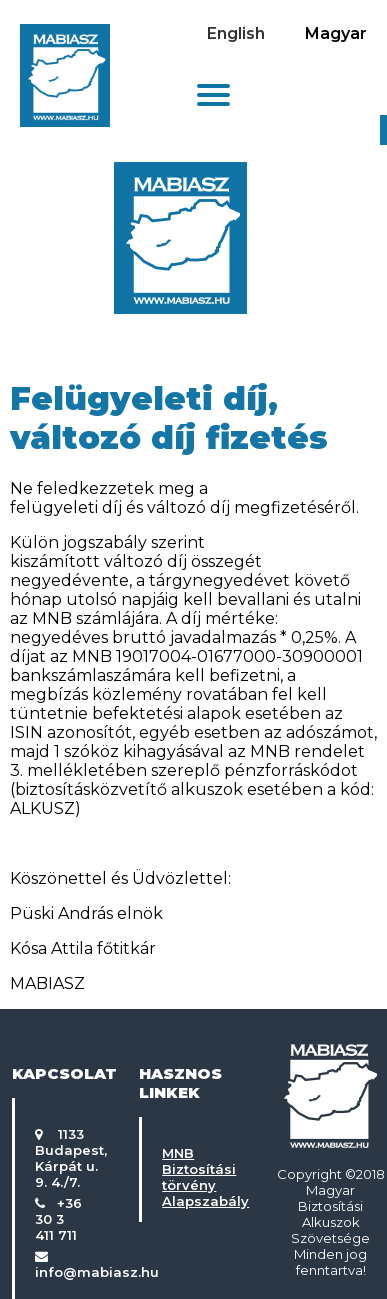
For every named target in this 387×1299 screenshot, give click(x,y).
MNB (178, 1153)
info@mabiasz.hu (97, 1272)
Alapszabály (205, 1201)
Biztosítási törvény (199, 1177)
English (236, 33)
